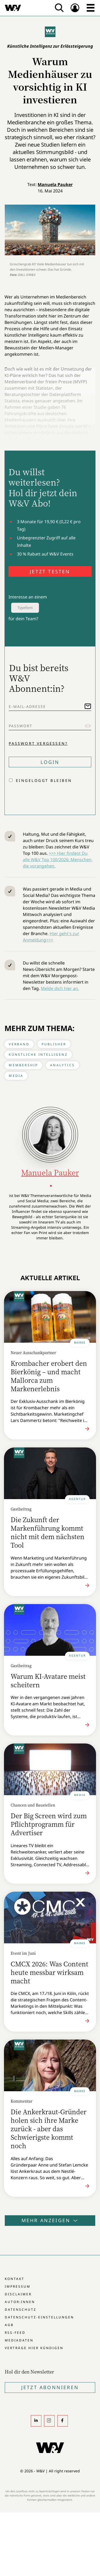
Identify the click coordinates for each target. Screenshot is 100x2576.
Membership (23, 1065)
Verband (19, 1044)
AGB (9, 2325)
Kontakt (14, 2278)
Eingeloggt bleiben (44, 780)
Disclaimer (18, 2294)
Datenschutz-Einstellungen (39, 2317)
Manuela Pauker (55, 184)
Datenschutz (20, 2309)
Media (16, 1075)
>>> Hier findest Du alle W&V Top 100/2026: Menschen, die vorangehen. (58, 859)
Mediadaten (19, 2340)
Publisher (54, 1044)
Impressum (18, 2286)
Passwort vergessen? (38, 743)
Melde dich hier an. (60, 988)
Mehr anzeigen (50, 2220)
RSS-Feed (15, 2332)
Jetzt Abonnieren (50, 2387)
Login (50, 762)
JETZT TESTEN (50, 571)
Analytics (62, 1065)
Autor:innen (20, 2302)
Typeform (25, 608)
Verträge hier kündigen (34, 2348)
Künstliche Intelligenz (38, 1054)
